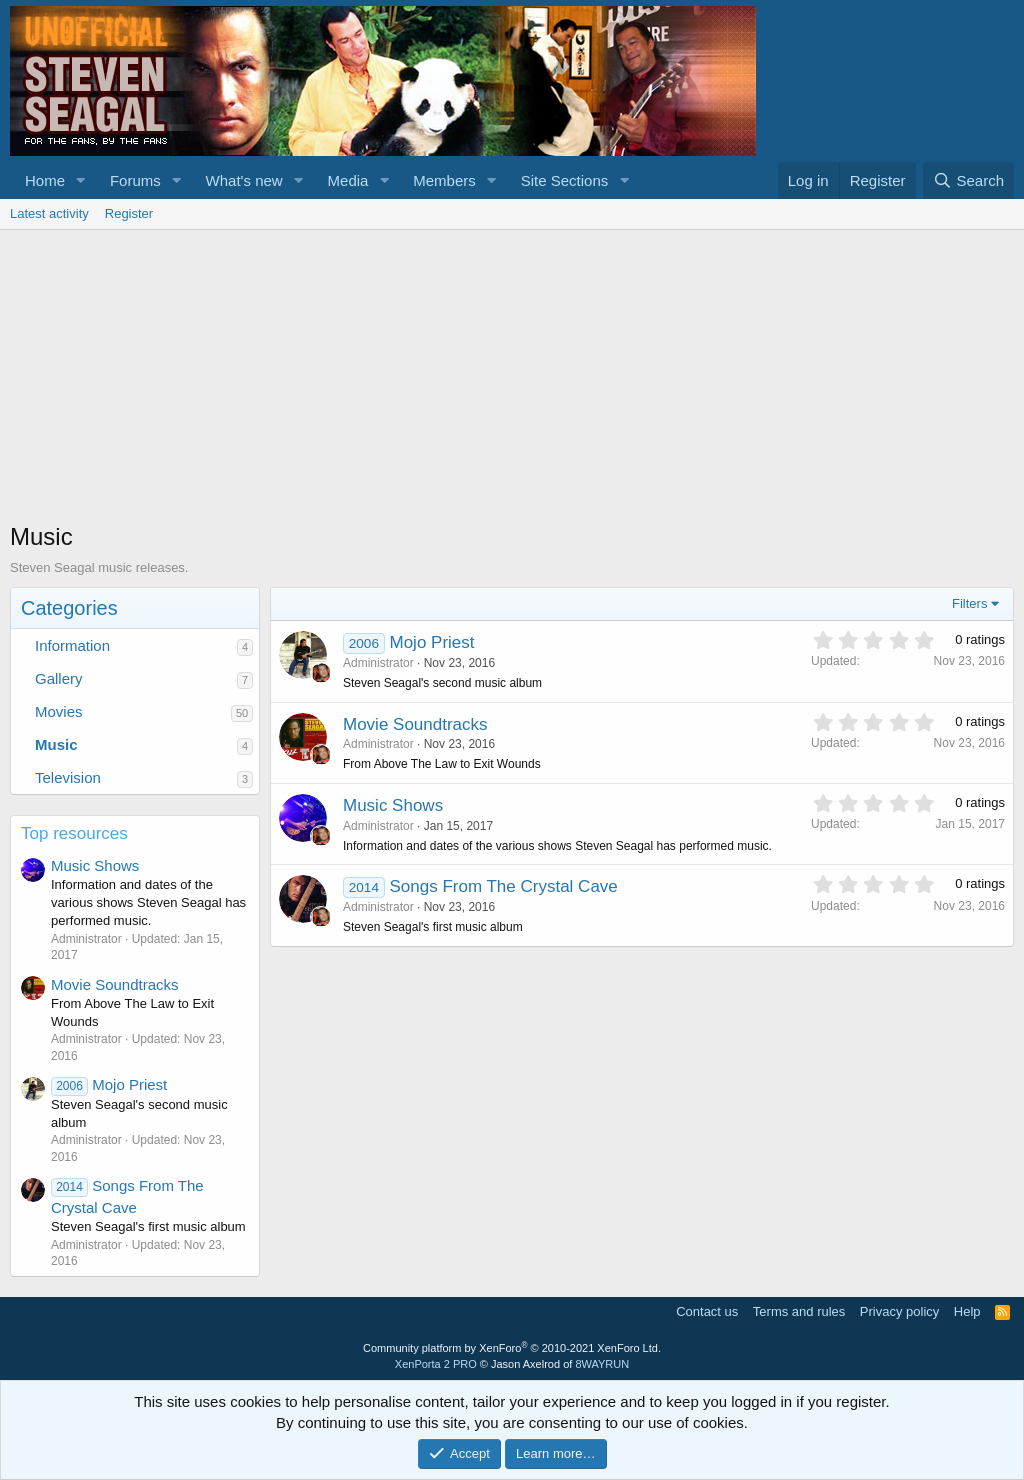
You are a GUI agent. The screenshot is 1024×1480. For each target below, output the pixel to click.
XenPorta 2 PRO (436, 1364)
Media (348, 180)
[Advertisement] (512, 380)
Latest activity (49, 213)
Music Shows (95, 865)
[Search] (968, 180)
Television (68, 777)
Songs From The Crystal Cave (503, 886)
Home (45, 180)
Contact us (707, 1311)
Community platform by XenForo (512, 1348)
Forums (135, 180)
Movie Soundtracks (115, 984)
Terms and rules (799, 1311)
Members (444, 180)
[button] (81, 180)
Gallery (59, 678)
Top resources (74, 833)
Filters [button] (969, 603)
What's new (244, 180)
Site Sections (565, 180)
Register (129, 213)
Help (967, 1311)
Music (56, 744)
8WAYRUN (602, 1364)
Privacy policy (899, 1311)
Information (72, 645)
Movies (59, 711)
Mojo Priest (109, 1084)
